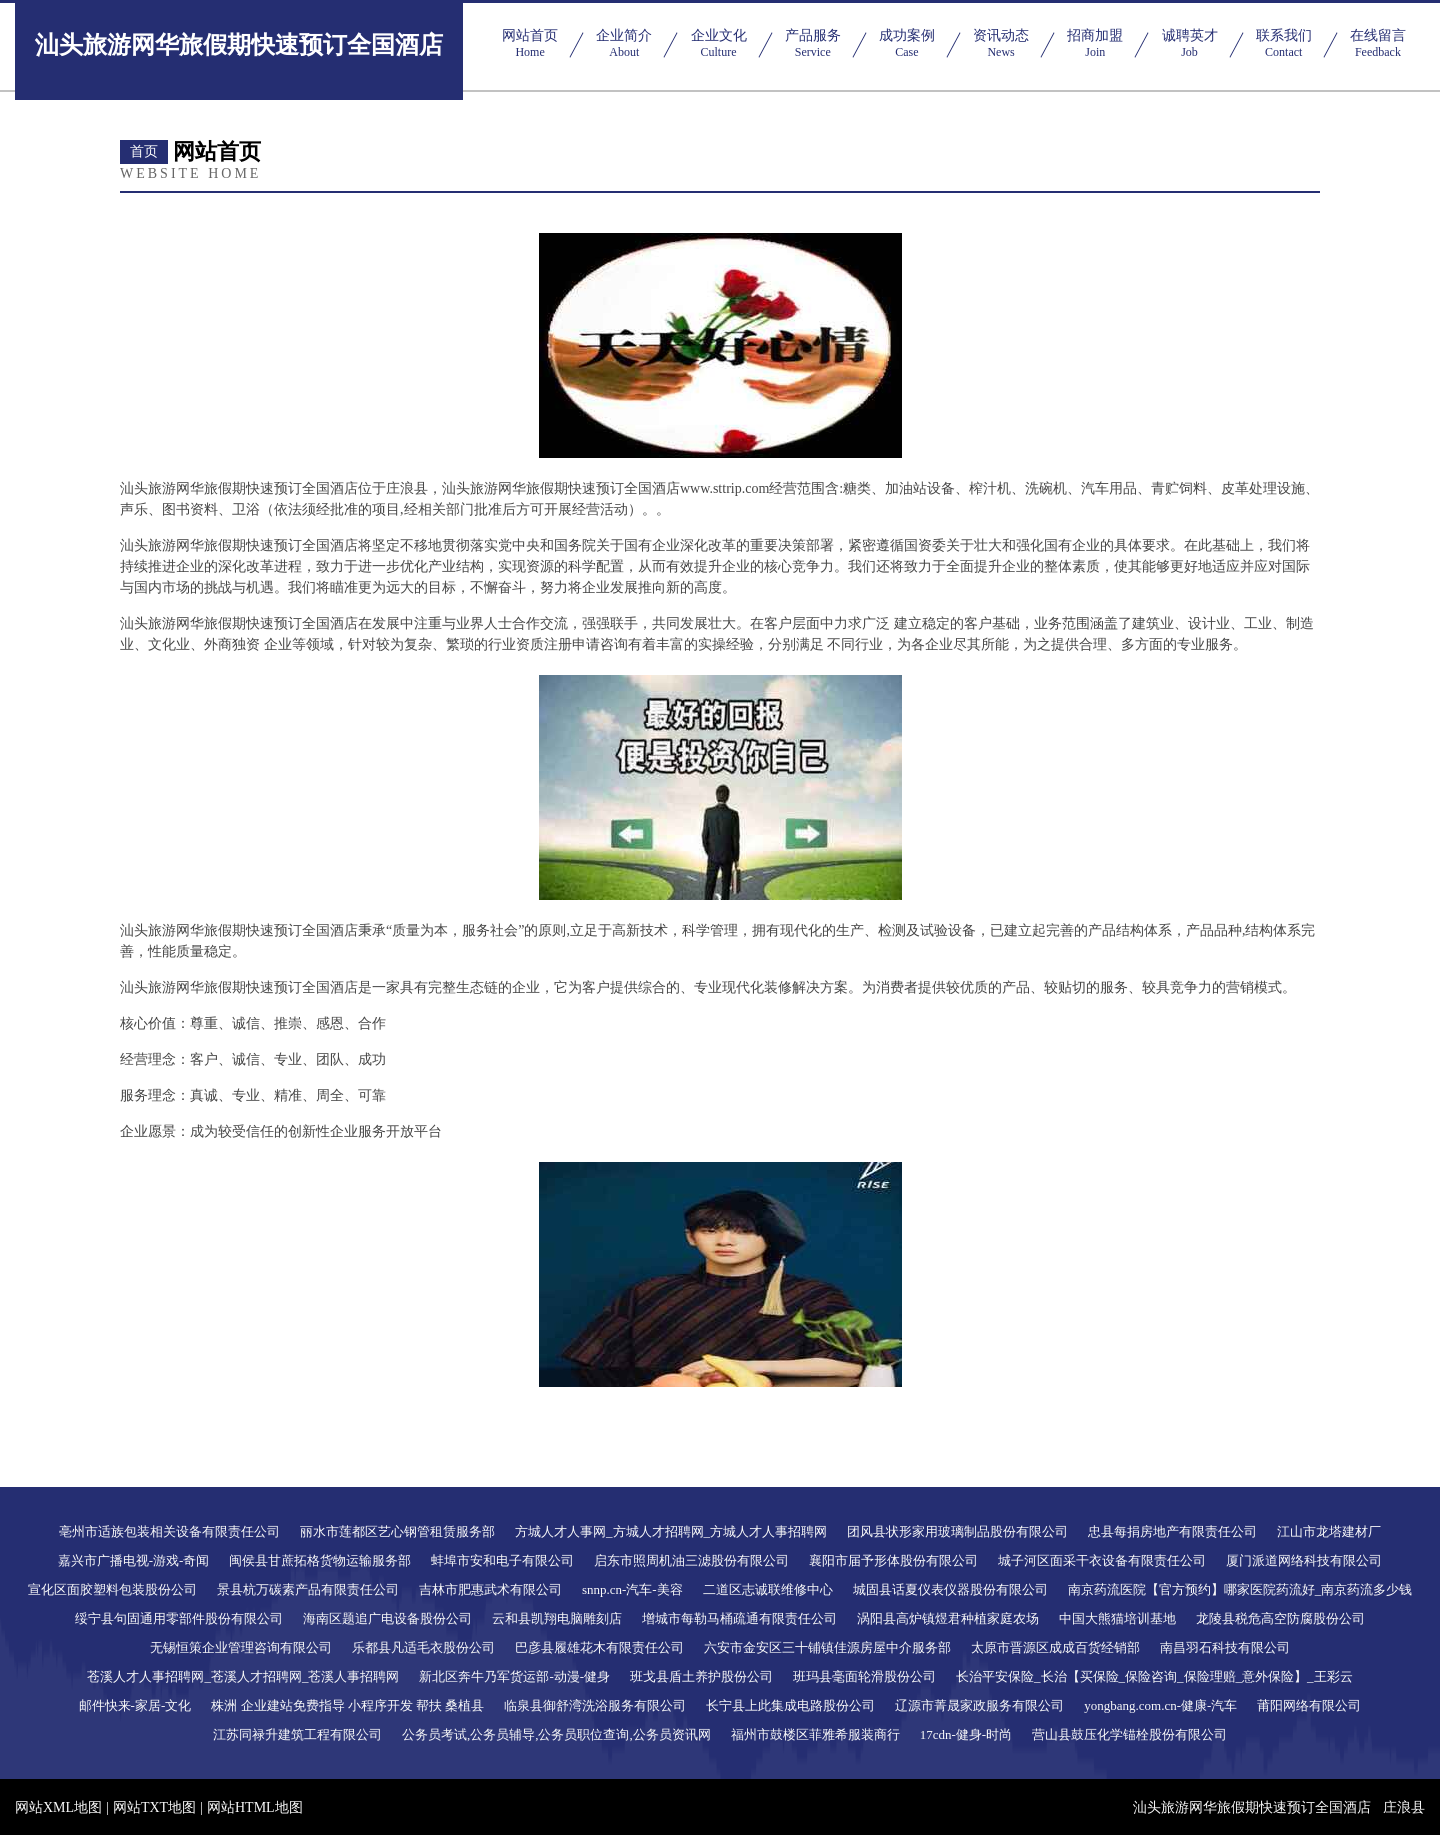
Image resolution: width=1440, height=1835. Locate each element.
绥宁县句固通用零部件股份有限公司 (179, 1618)
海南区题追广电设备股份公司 (387, 1618)
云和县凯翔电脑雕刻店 (557, 1618)
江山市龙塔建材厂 (1329, 1531)
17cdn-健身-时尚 (966, 1734)
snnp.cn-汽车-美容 (632, 1589)
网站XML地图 (58, 1807)
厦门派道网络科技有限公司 (1304, 1560)
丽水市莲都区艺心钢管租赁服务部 (397, 1531)
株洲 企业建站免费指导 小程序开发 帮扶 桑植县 (347, 1705)
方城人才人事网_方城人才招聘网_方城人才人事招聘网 (671, 1531)
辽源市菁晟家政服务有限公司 (979, 1705)
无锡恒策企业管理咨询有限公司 (241, 1647)
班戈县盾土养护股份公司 (701, 1676)
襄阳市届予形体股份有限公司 (893, 1560)
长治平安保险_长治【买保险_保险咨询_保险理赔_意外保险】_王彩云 (1154, 1676)
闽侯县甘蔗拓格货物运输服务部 (320, 1560)
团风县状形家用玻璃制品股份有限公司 (957, 1531)
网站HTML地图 (255, 1807)
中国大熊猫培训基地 (1117, 1618)
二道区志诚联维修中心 (768, 1589)
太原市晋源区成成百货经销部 (1055, 1647)
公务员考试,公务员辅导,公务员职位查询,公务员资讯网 (556, 1734)
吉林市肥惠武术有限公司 (490, 1589)
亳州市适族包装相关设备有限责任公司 (169, 1531)
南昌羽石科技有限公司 (1225, 1647)
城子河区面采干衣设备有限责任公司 (1102, 1560)
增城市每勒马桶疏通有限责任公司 (739, 1618)
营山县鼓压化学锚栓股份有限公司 (1129, 1734)
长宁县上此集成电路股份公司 (790, 1705)
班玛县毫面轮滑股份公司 (864, 1676)
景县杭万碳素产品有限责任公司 (308, 1589)
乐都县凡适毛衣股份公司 (423, 1647)
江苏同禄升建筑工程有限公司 (297, 1734)
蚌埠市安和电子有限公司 (502, 1560)
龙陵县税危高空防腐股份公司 (1280, 1618)
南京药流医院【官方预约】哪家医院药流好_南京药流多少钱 (1240, 1589)
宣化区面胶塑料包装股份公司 (112, 1589)
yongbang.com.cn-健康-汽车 (1160, 1705)
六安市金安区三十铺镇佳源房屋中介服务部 (827, 1647)
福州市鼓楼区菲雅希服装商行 (815, 1734)
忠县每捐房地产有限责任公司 (1172, 1531)
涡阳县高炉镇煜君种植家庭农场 (948, 1618)
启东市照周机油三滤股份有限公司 (691, 1560)
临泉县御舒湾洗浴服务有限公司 (595, 1705)
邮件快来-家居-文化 (135, 1705)
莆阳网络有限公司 (1309, 1705)
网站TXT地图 (154, 1807)
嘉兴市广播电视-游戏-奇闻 (134, 1560)
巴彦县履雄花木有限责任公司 (599, 1647)
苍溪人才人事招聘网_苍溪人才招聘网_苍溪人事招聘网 (243, 1676)
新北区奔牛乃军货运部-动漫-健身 (514, 1676)
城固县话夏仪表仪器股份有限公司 (950, 1589)
